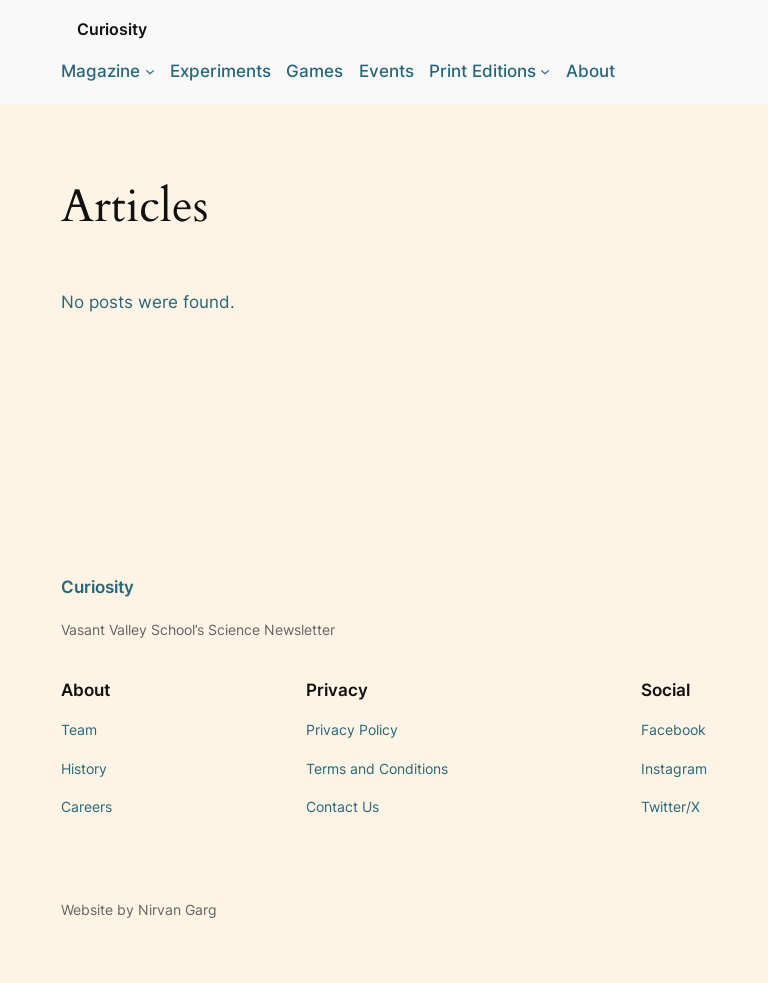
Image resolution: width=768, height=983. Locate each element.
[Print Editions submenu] (545, 71)
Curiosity (112, 29)
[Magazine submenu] (150, 71)
